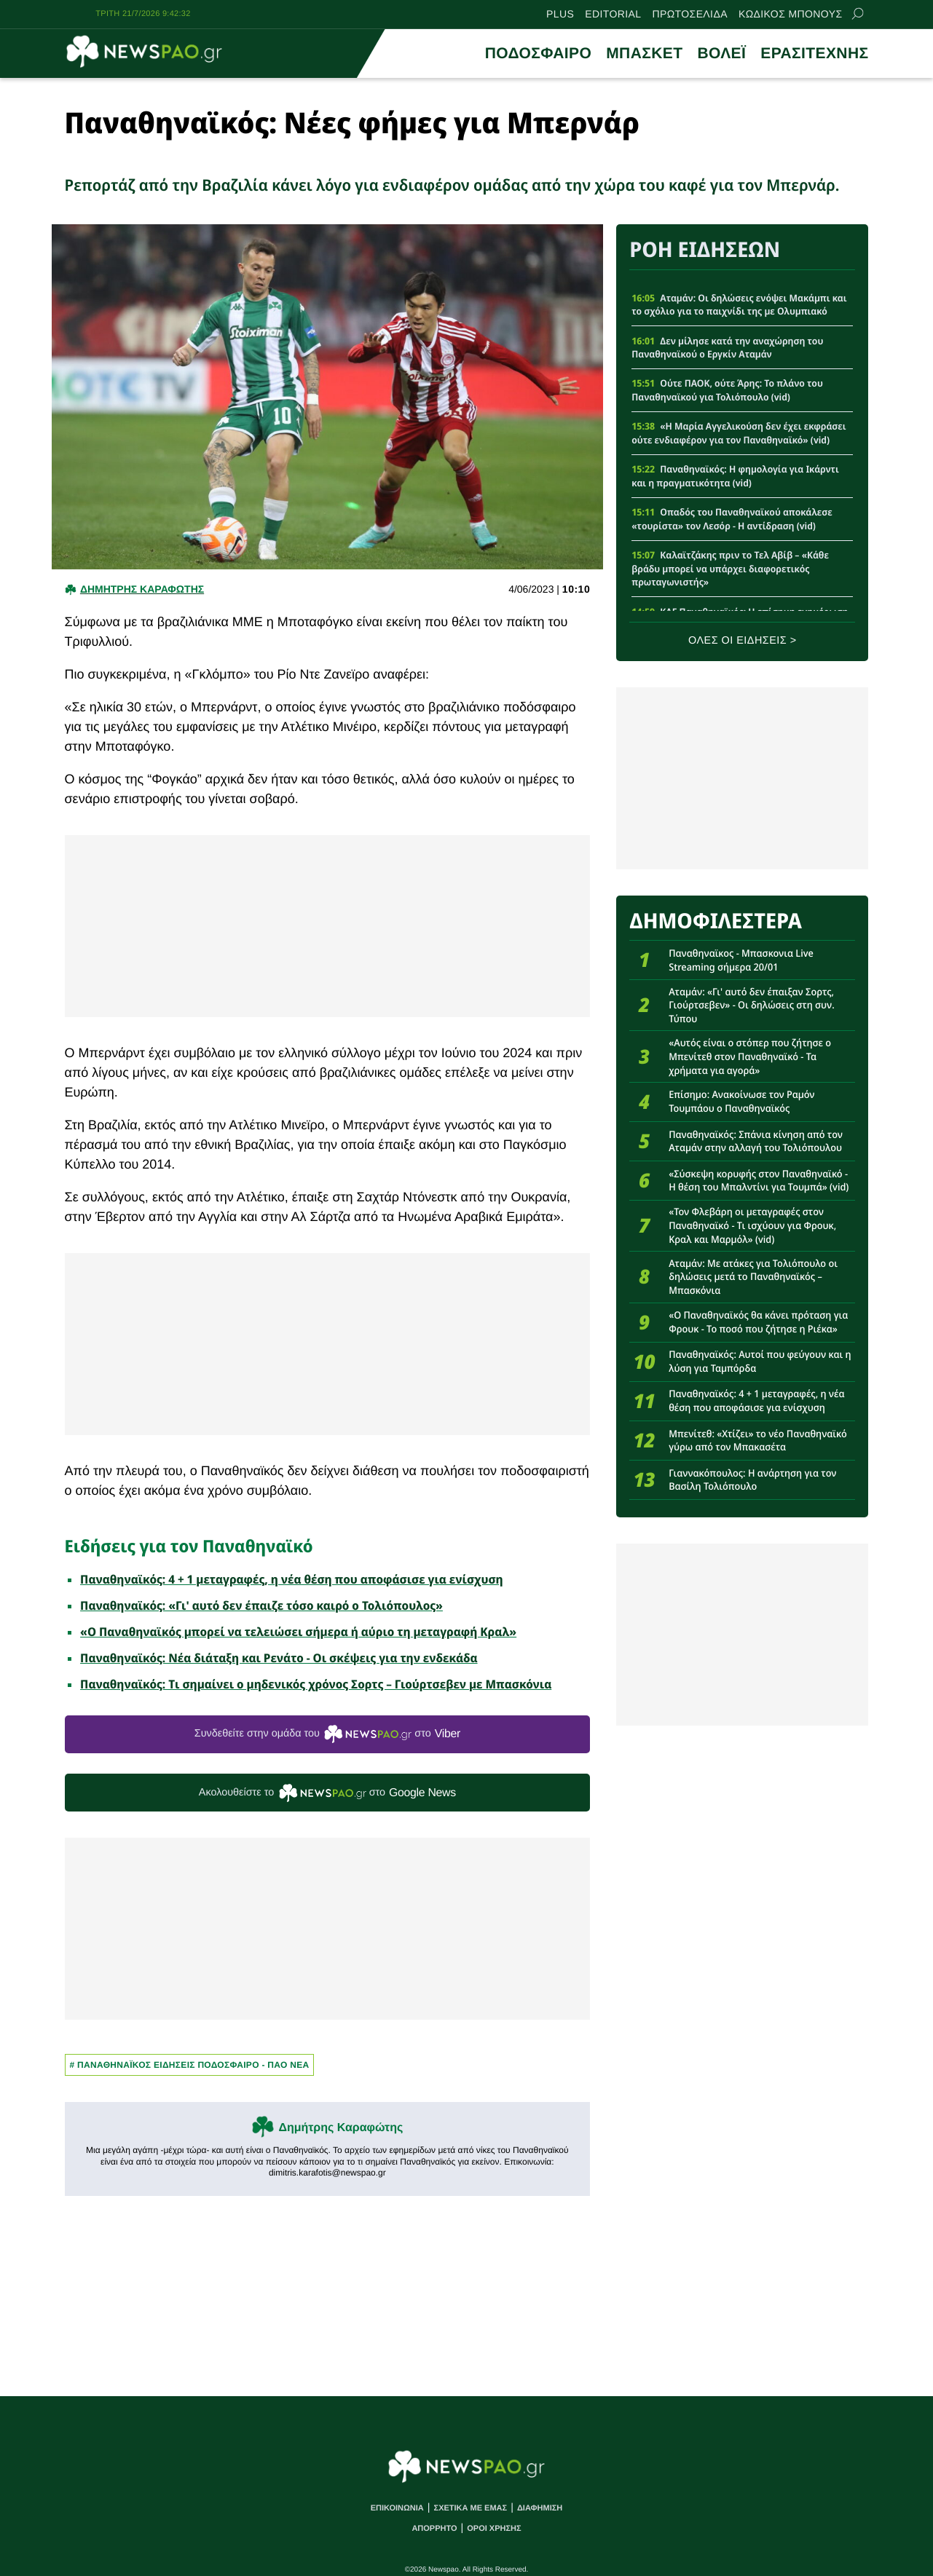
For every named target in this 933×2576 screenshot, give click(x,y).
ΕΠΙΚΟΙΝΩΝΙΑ (397, 2508)
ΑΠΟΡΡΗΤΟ (434, 2528)
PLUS (560, 14)
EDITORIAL (613, 14)
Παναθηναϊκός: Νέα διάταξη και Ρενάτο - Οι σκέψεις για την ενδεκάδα (278, 1658)
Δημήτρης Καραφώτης (340, 2128)
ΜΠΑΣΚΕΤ (644, 53)
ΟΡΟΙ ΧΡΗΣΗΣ (494, 2528)
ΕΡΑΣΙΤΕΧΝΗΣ (814, 53)
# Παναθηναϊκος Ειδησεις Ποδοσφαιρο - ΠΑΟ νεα (190, 2065)
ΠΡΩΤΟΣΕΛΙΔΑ (689, 14)
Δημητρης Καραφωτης (142, 589)
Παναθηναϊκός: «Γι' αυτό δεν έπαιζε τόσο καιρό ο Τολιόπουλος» (261, 1605)
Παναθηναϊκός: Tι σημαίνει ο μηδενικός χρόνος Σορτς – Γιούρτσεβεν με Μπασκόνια (315, 1684)
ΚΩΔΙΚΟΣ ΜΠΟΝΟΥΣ (791, 14)
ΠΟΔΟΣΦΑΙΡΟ (538, 53)
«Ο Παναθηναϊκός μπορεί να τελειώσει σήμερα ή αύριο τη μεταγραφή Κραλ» (298, 1632)
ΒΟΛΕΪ (721, 53)
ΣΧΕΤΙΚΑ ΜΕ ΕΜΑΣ (471, 2508)
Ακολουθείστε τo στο (327, 1792)
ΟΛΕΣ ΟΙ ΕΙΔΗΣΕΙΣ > (742, 641)
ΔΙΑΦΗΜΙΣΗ (539, 2508)
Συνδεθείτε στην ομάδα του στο (327, 1734)
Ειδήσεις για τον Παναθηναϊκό (189, 1545)
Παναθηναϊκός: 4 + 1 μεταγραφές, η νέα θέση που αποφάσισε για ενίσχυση (291, 1579)
